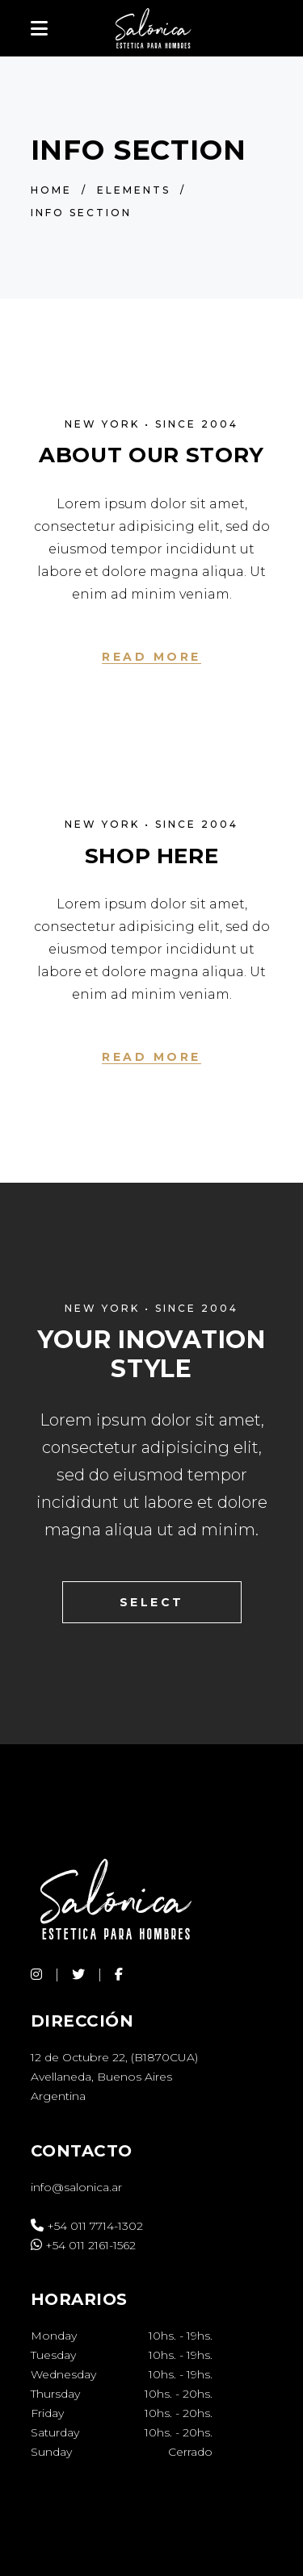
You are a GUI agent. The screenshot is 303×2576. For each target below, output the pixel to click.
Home (51, 190)
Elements (133, 190)
